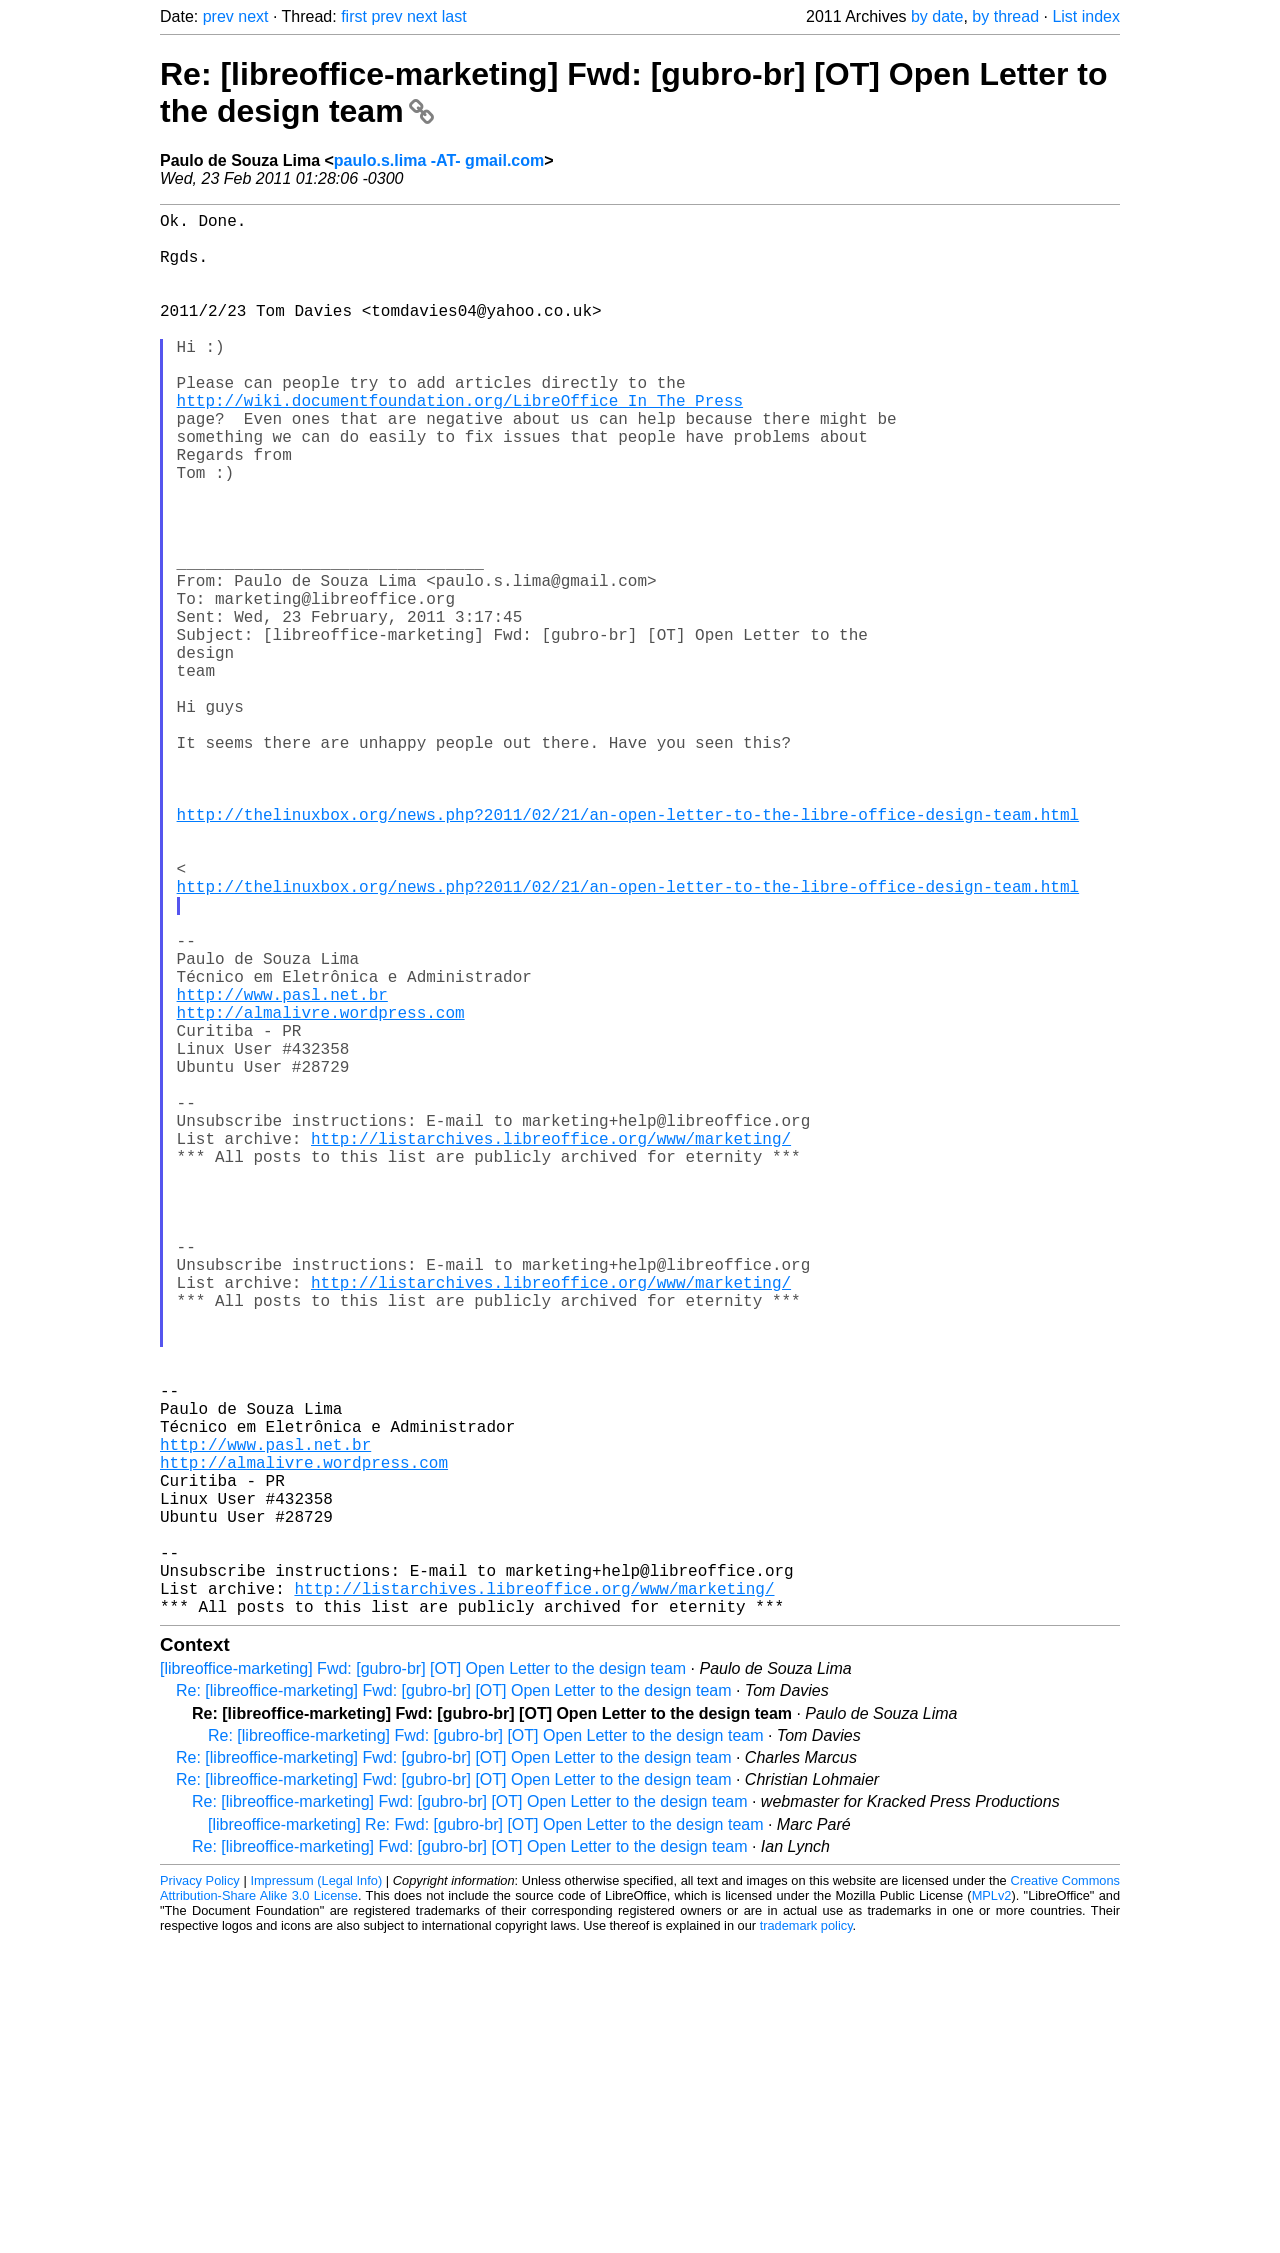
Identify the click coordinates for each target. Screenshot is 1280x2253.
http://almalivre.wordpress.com (321, 1192)
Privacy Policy (200, 2192)
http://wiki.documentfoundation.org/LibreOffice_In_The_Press (460, 444)
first (354, 16)
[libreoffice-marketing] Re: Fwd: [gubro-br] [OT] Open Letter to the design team (486, 2136)
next (253, 16)
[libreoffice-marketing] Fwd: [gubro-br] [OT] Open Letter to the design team (423, 1980)
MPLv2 (992, 2207)
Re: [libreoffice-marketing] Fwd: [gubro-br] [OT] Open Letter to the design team (454, 2002)
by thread (1005, 16)
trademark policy (806, 2237)
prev (218, 16)
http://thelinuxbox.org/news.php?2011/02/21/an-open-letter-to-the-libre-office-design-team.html (628, 950)
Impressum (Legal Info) (316, 2192)
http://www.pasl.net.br (282, 1170)
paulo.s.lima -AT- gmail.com (439, 160)
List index (1086, 16)
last (454, 16)
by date (937, 16)
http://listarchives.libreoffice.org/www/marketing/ (551, 1346)
